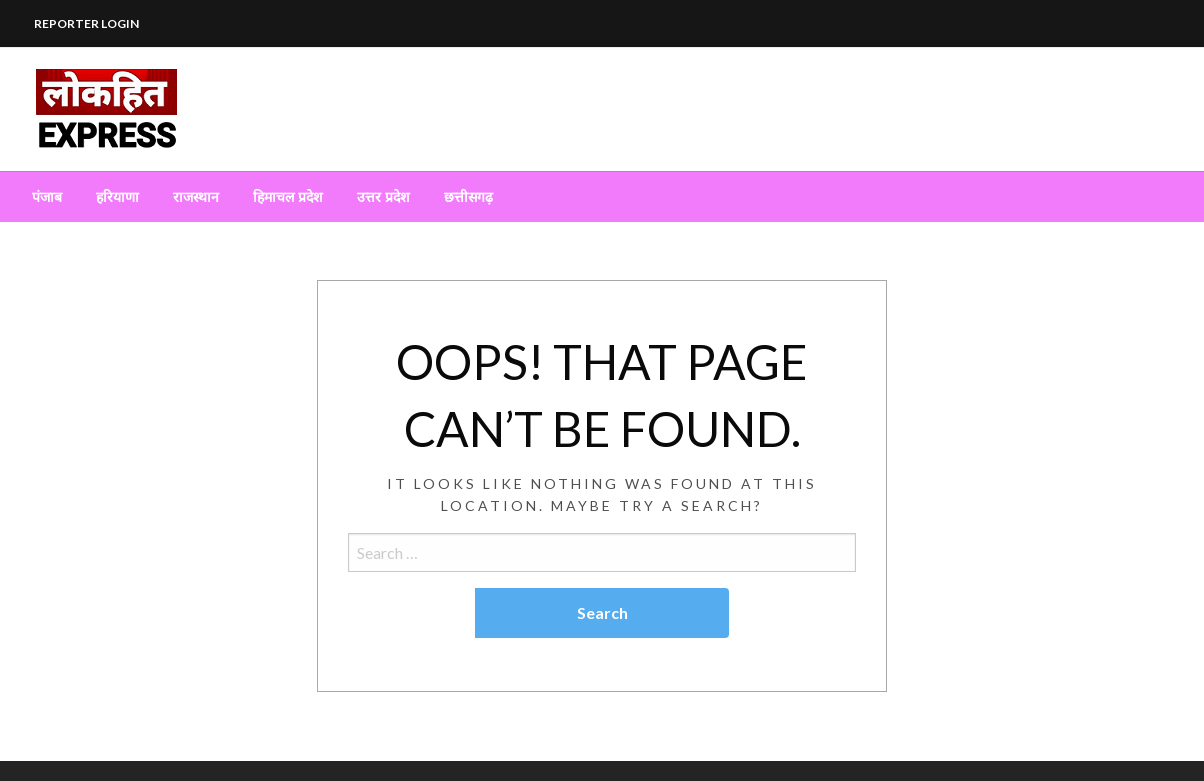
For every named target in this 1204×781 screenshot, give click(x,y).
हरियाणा (117, 197)
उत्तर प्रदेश (383, 197)
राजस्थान (196, 197)
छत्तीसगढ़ (468, 197)
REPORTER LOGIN (86, 23)
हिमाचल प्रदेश (288, 197)
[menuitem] (47, 197)
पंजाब (47, 197)
